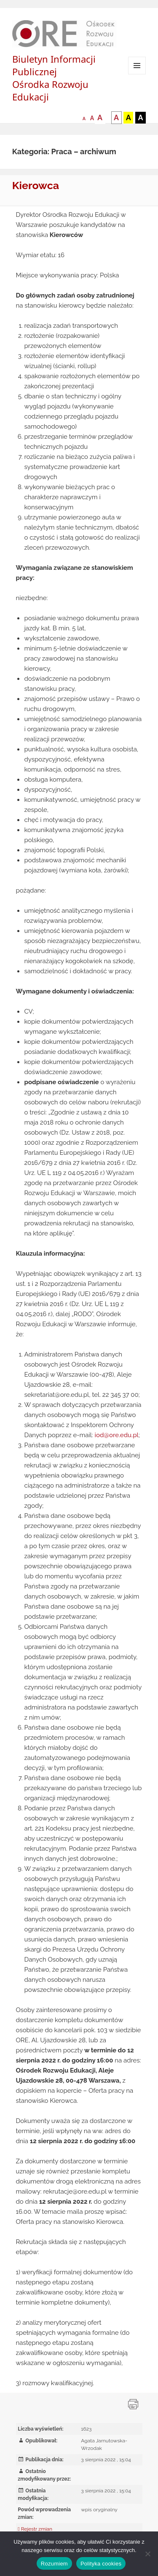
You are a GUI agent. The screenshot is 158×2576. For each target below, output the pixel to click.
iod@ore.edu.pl (116, 1435)
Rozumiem (54, 2563)
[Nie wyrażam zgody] (147, 2554)
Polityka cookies (100, 2563)
